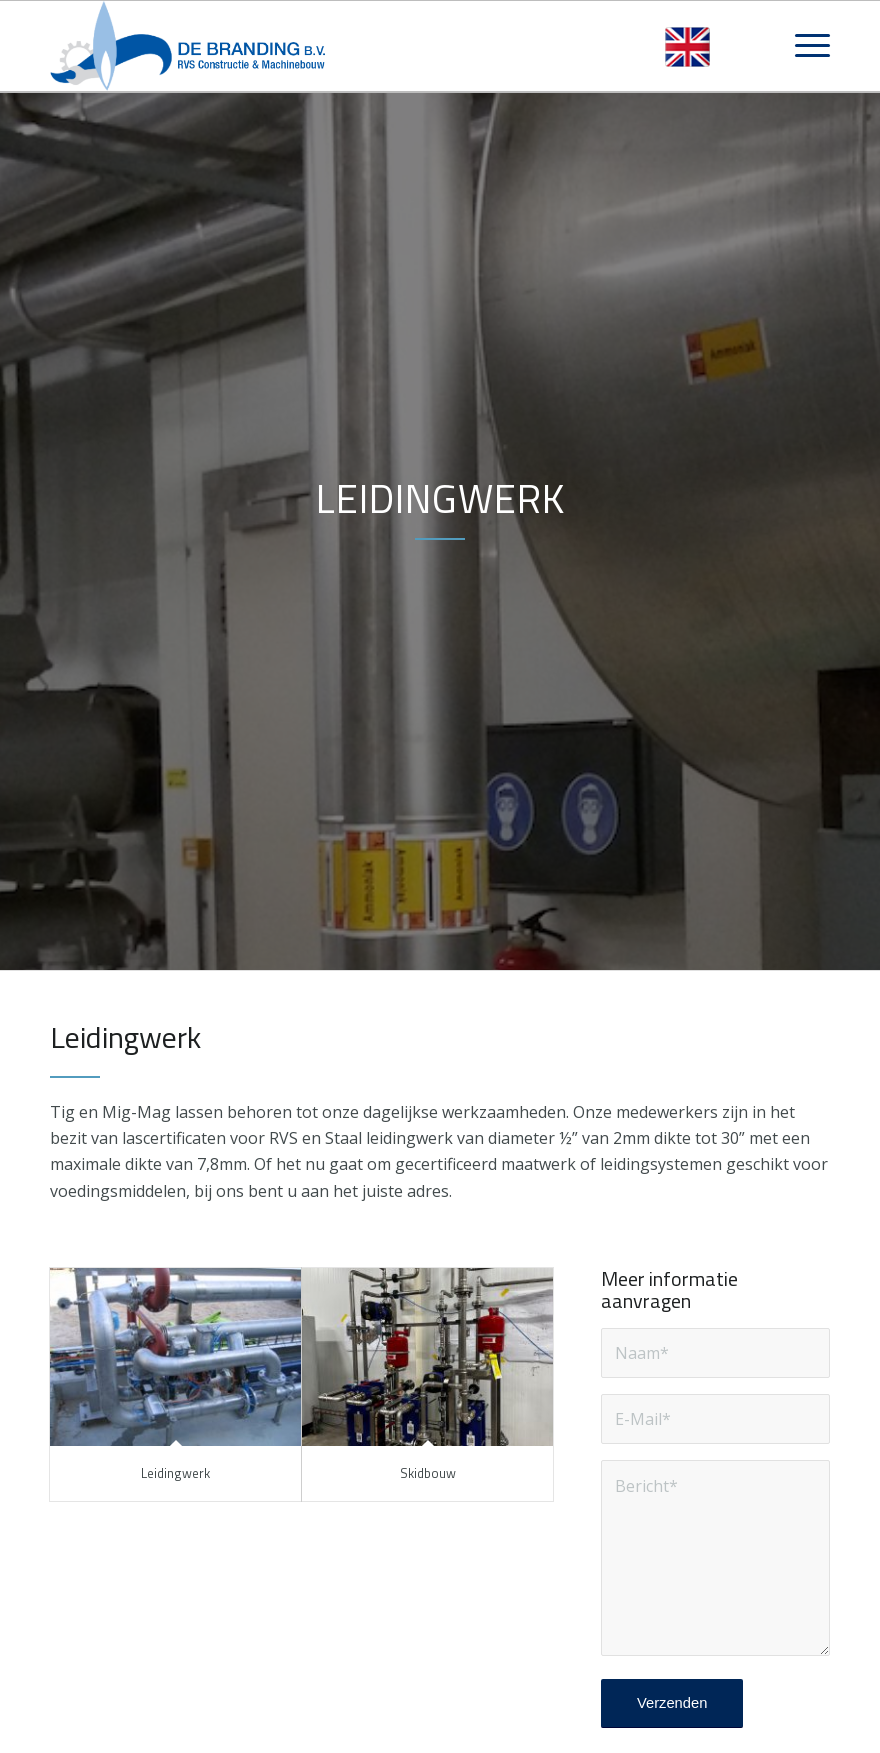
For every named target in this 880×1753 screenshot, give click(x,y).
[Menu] (802, 46)
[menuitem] (755, 46)
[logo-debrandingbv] (188, 46)
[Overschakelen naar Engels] (687, 47)
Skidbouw (428, 1473)
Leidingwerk (175, 1473)
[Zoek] (755, 46)
